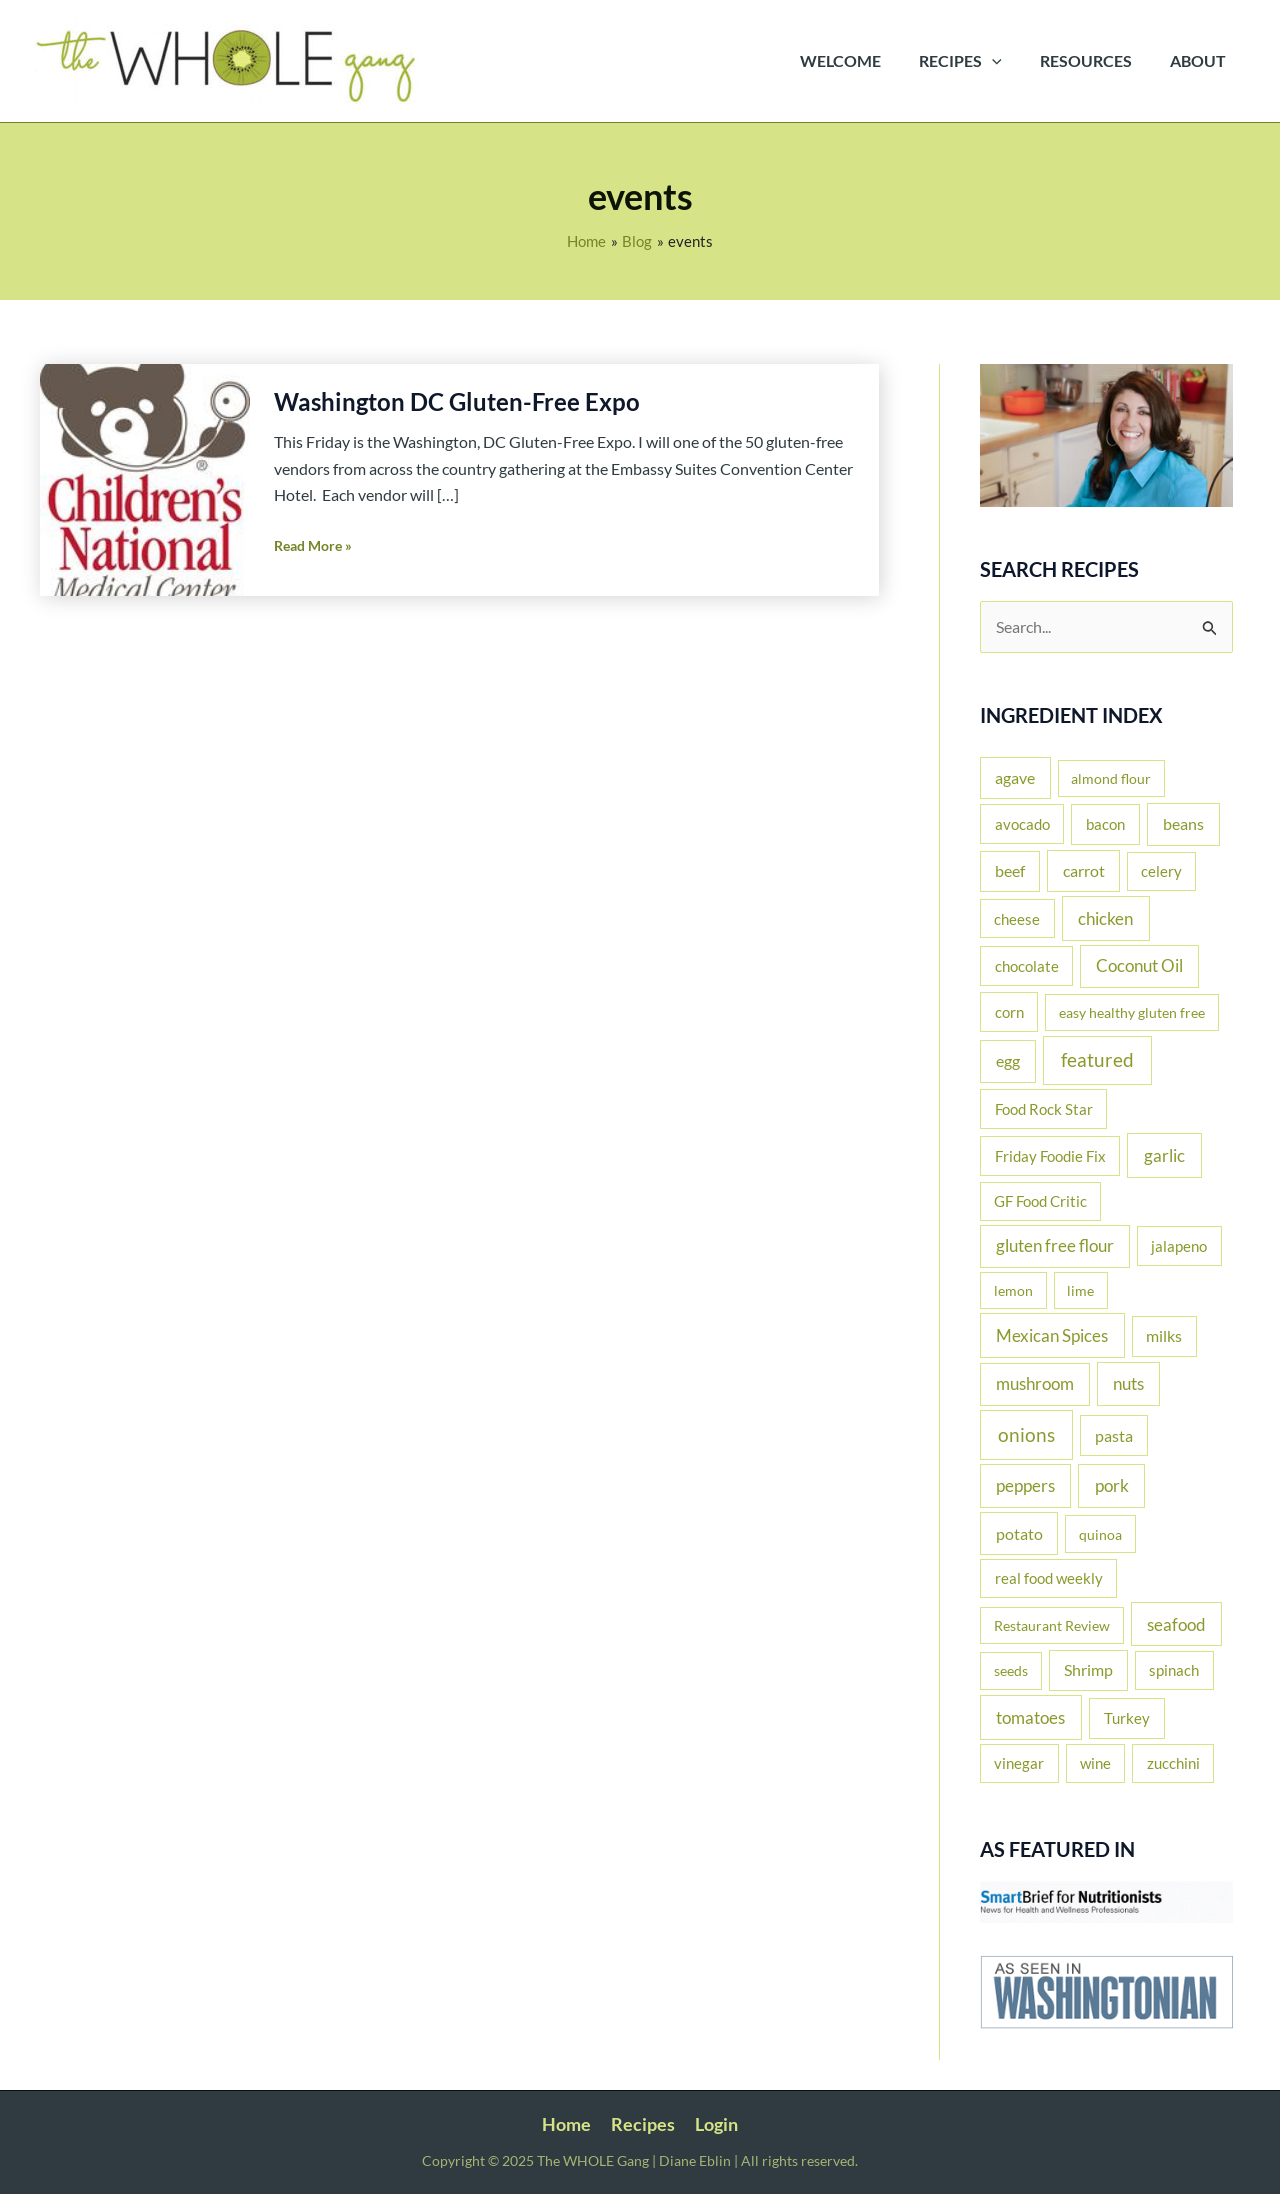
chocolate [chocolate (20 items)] (1027, 966)
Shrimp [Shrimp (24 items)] (1088, 1670)
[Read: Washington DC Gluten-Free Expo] (145, 478)
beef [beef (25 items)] (1010, 871)
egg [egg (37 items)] (1008, 1062)
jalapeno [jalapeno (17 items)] (1179, 1246)
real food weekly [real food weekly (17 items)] (1049, 1579)
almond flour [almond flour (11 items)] (1111, 778)
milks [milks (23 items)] (1164, 1336)
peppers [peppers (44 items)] (1025, 1485)
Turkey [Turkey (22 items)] (1127, 1718)
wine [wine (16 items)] (1095, 1764)
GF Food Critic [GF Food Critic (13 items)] (1040, 1201)
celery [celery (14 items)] (1161, 871)
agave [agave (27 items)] (1015, 777)
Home (568, 2124)
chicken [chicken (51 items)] (1105, 918)
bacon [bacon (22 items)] (1105, 824)
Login (714, 2124)
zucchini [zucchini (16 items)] (1173, 1764)
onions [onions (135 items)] (1026, 1434)
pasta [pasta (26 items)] (1114, 1435)
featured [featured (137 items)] (1097, 1060)
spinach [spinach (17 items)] (1174, 1670)
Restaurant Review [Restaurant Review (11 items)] (1052, 1625)
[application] (1007, 61)
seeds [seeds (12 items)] (1011, 1670)
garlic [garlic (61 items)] (1164, 1155)
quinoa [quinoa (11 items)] (1100, 1534)
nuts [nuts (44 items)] (1128, 1383)
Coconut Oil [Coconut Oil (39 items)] (1139, 966)
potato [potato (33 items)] (1019, 1533)
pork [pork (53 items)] (1112, 1485)
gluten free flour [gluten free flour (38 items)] (1055, 1246)
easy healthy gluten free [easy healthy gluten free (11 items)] (1132, 1012)
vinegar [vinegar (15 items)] (1019, 1764)
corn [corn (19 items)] (1009, 1012)
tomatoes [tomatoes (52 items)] (1030, 1717)
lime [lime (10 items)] (1080, 1290)
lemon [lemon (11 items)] (1013, 1290)
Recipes (643, 2124)
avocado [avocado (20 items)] (1022, 824)
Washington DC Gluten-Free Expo (457, 401)
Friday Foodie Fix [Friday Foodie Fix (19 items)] (1050, 1156)
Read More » (313, 546)
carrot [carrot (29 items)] (1084, 870)
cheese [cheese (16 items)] (1017, 919)
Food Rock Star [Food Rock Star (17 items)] (1044, 1109)
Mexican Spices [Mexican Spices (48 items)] (1052, 1335)
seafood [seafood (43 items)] (1176, 1624)
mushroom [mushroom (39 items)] (1035, 1384)
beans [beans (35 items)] (1183, 823)
